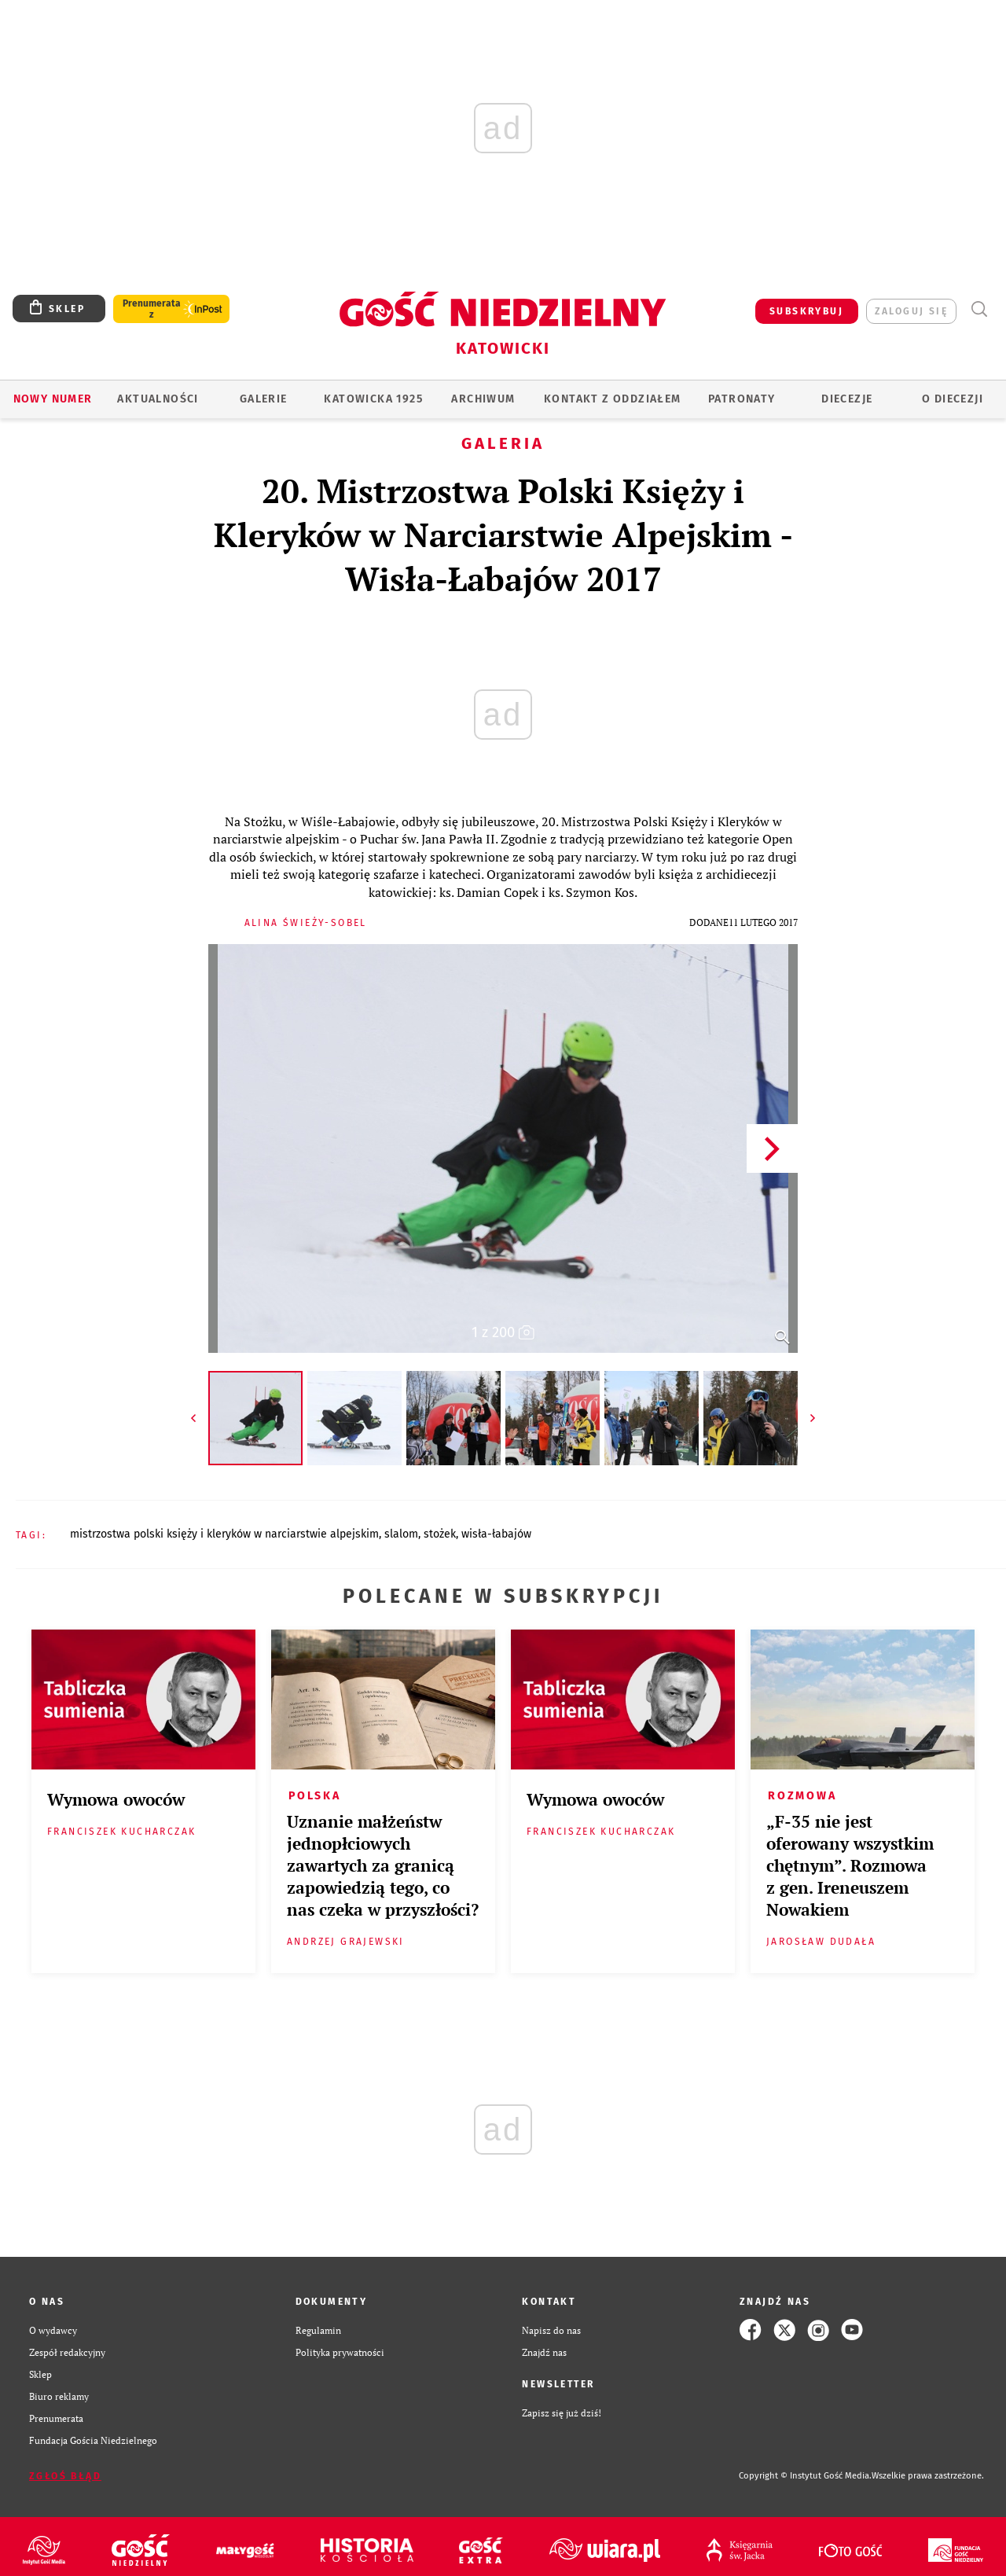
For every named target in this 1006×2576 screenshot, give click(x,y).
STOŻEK (440, 1534)
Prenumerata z (152, 309)
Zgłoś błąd (65, 2476)
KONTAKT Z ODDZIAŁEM (612, 399)
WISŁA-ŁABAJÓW (496, 1534)
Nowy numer (53, 399)
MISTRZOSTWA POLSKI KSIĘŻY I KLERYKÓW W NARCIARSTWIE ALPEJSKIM (224, 1534)
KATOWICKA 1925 (373, 399)
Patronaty (742, 399)
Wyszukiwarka (978, 309)
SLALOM (401, 1534)
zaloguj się (911, 311)
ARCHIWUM (483, 399)
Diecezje (846, 399)
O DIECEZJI (952, 399)
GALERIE (264, 399)
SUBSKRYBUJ (806, 311)
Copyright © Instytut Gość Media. (805, 2476)
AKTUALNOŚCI (157, 399)
